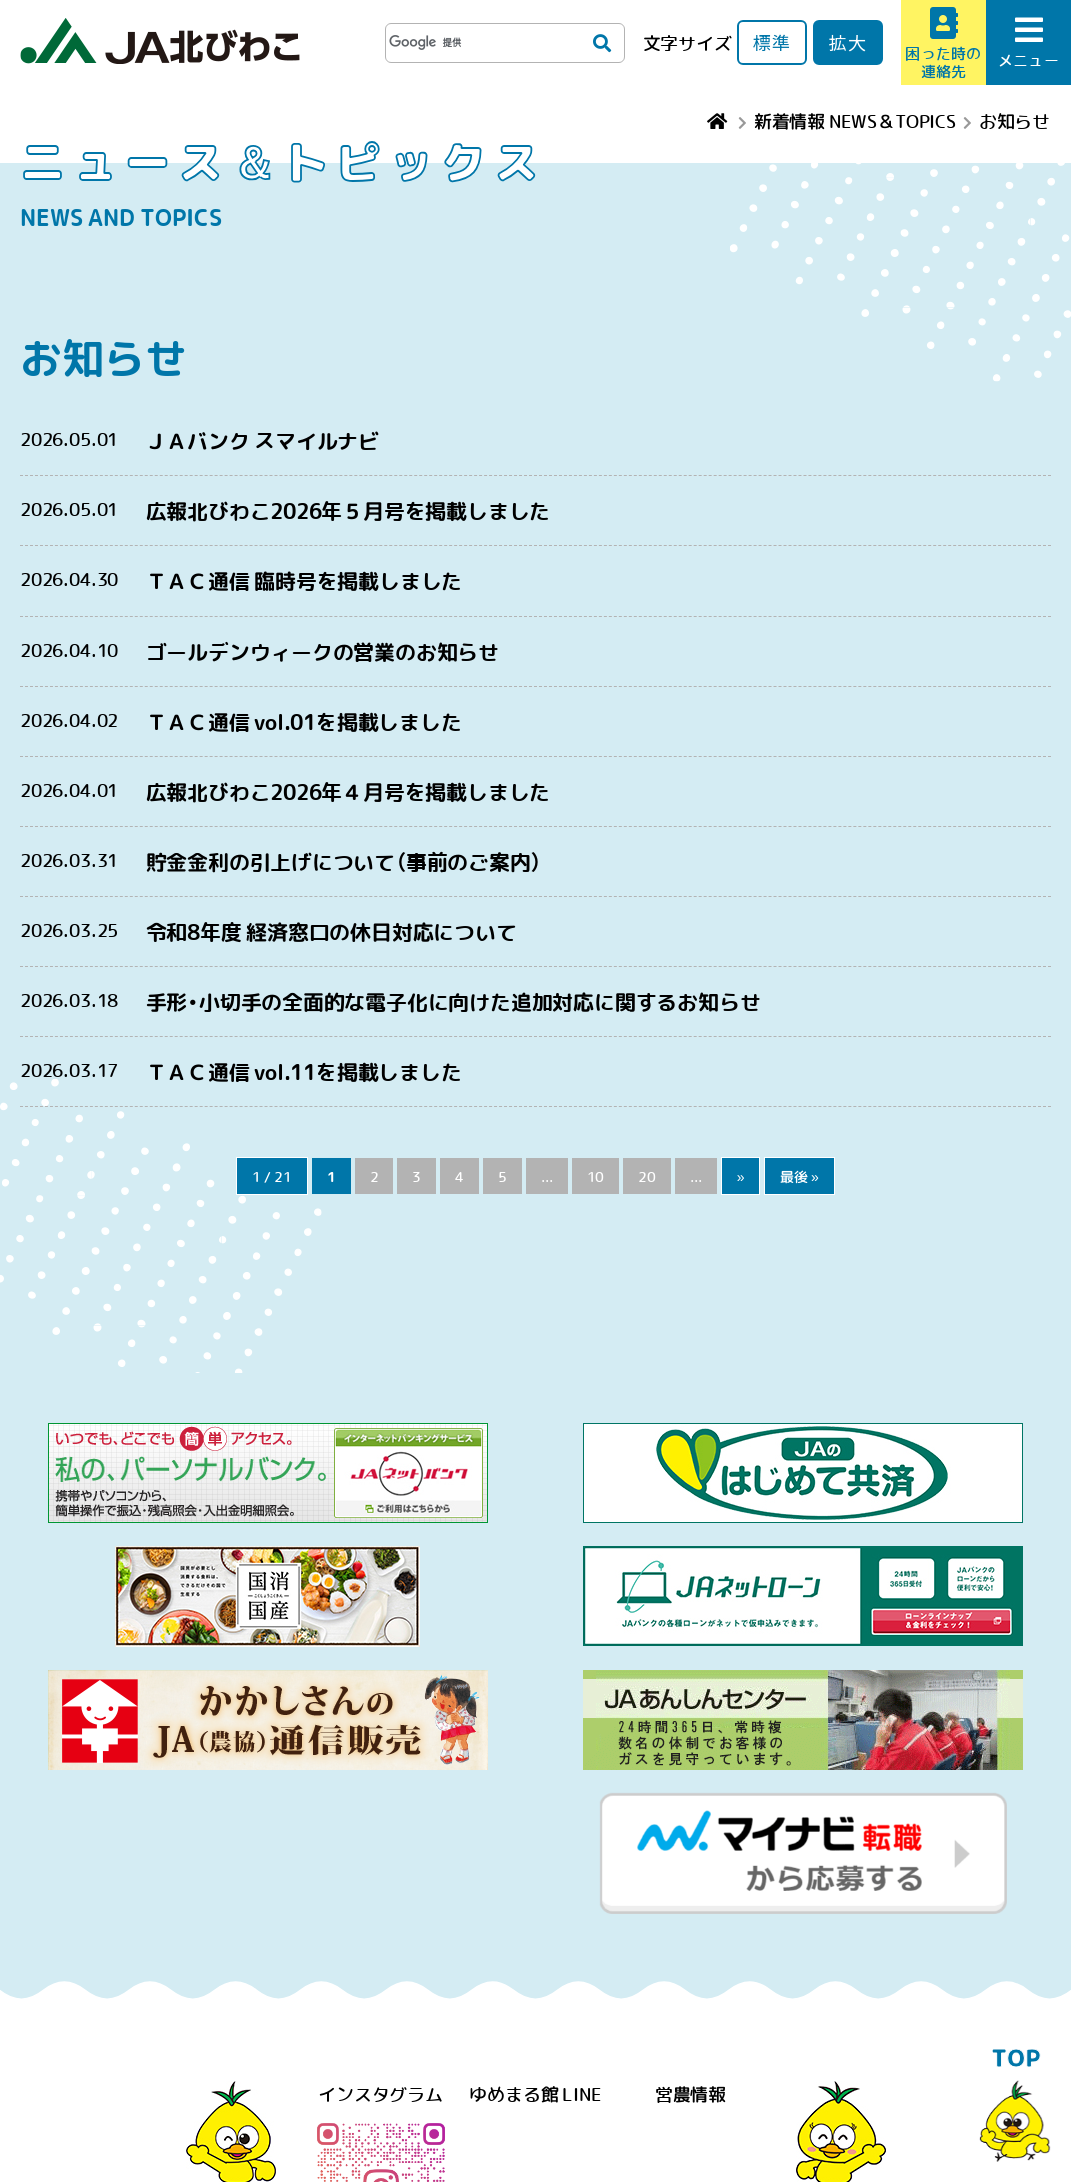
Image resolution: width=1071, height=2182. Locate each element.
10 (596, 1176)
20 (647, 1176)
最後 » (799, 1176)
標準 (772, 42)
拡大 (848, 42)
